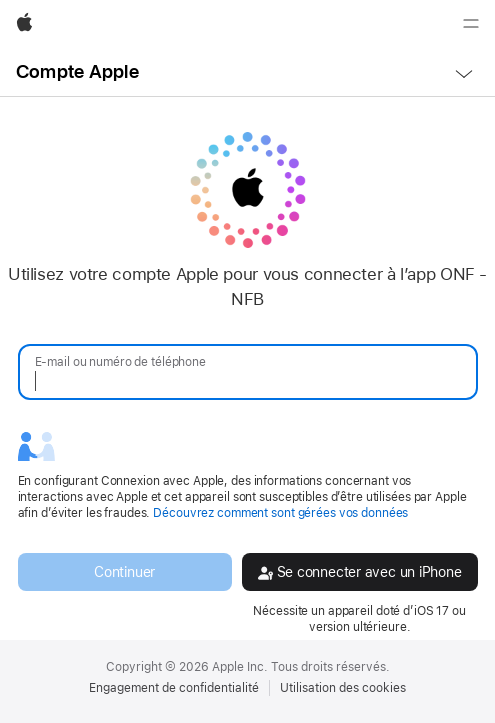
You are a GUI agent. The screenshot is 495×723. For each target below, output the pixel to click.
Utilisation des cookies (343, 688)
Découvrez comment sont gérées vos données (280, 513)
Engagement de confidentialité (174, 688)
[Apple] (24, 24)
